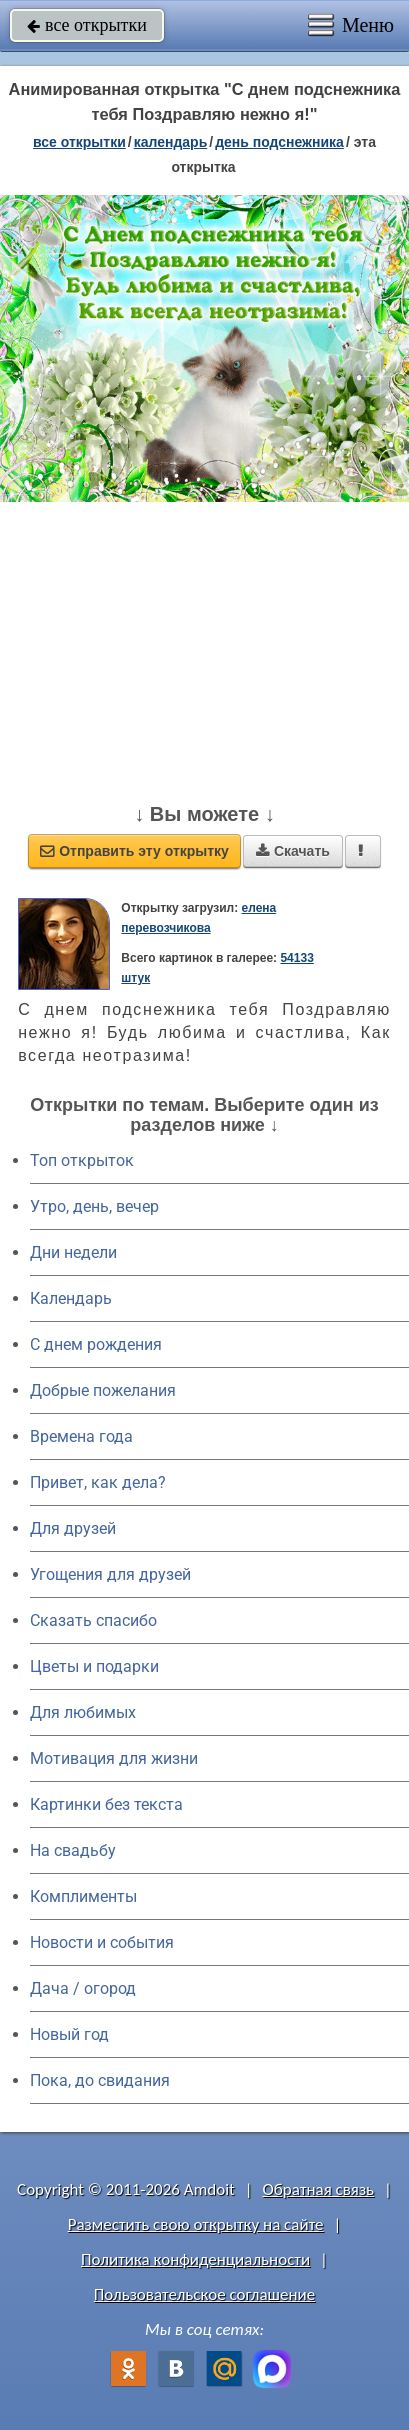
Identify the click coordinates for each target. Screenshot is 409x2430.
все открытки (87, 25)
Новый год (69, 2034)
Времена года (81, 1436)
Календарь (171, 142)
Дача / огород (83, 1988)
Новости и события (102, 1942)
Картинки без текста (106, 1804)
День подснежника (279, 142)
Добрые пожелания (103, 1390)
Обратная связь (319, 2189)
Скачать (293, 851)
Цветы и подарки (94, 1666)
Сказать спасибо (93, 1620)
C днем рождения (96, 1344)
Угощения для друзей (110, 1574)
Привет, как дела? (98, 1482)
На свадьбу (73, 1850)
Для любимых (83, 1712)
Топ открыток (82, 1160)
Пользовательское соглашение (204, 2294)
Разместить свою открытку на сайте (196, 2224)
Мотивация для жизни (114, 1758)
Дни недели (73, 1252)
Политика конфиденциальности (195, 2259)
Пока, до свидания (100, 2080)
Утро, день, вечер (94, 1206)
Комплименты (83, 1896)
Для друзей (73, 1528)
